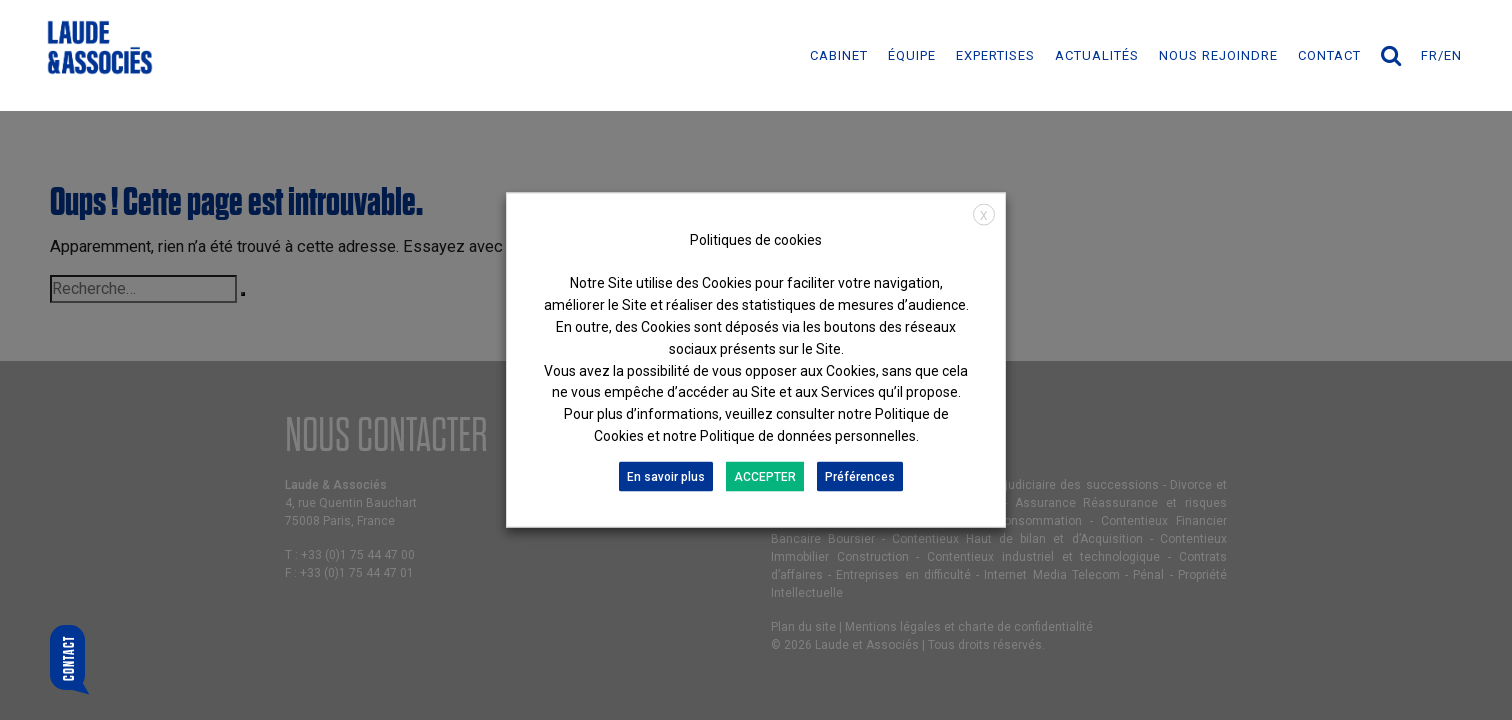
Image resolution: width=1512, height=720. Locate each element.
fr (1429, 55)
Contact (1329, 55)
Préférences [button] (860, 476)
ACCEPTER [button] (765, 476)
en (1453, 55)
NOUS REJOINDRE (1218, 55)
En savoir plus (666, 476)
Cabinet (839, 55)
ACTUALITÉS (1097, 55)
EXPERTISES (995, 55)
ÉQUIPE (912, 55)
